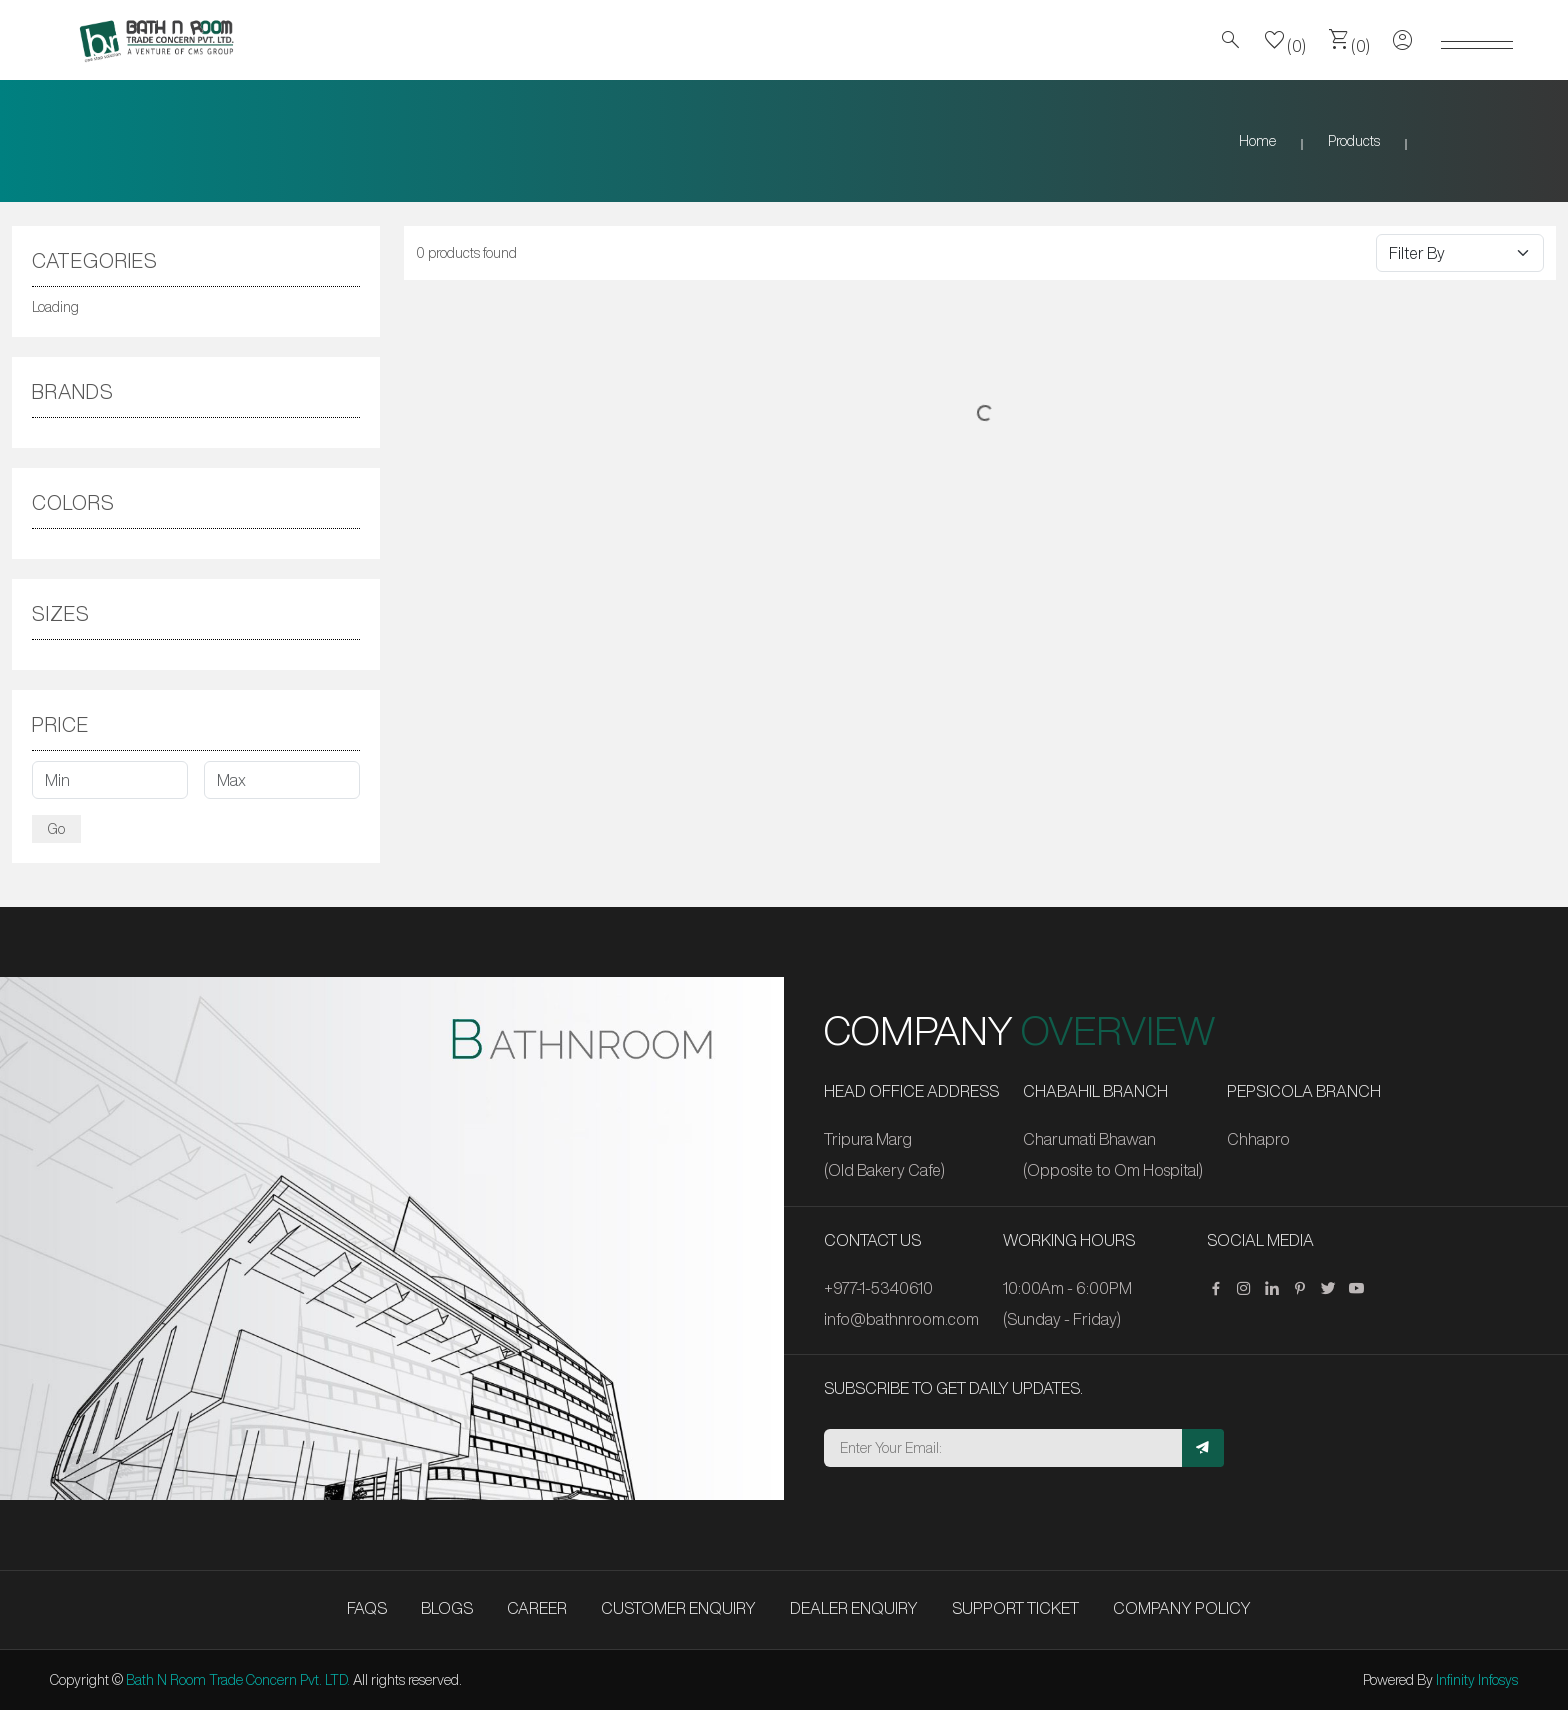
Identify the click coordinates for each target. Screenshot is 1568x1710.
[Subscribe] (1203, 1448)
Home (1257, 141)
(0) (1285, 40)
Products (1354, 141)
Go (56, 829)
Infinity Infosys (1477, 1680)
